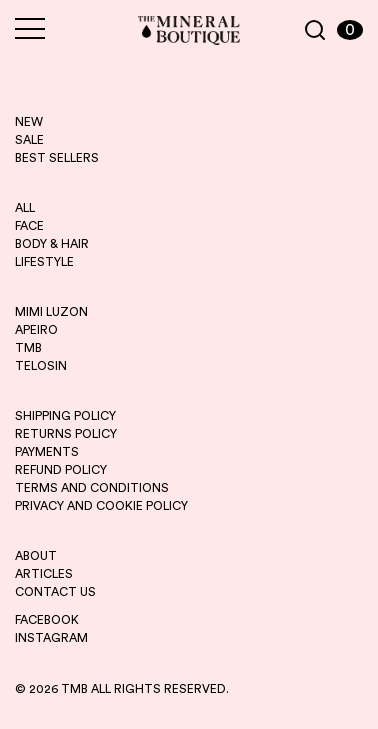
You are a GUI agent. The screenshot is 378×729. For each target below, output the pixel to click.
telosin (41, 366)
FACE (29, 226)
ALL (25, 208)
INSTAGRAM (51, 638)
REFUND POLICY (61, 470)
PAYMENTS (47, 452)
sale (29, 140)
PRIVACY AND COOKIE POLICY (101, 506)
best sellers (57, 158)
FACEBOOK (47, 620)
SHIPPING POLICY (65, 416)
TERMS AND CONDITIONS (92, 488)
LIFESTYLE (44, 262)
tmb (28, 348)
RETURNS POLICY (66, 434)
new (29, 122)
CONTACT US (55, 592)
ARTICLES (44, 574)
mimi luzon (51, 312)
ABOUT (36, 556)
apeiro (36, 330)
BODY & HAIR (52, 244)
